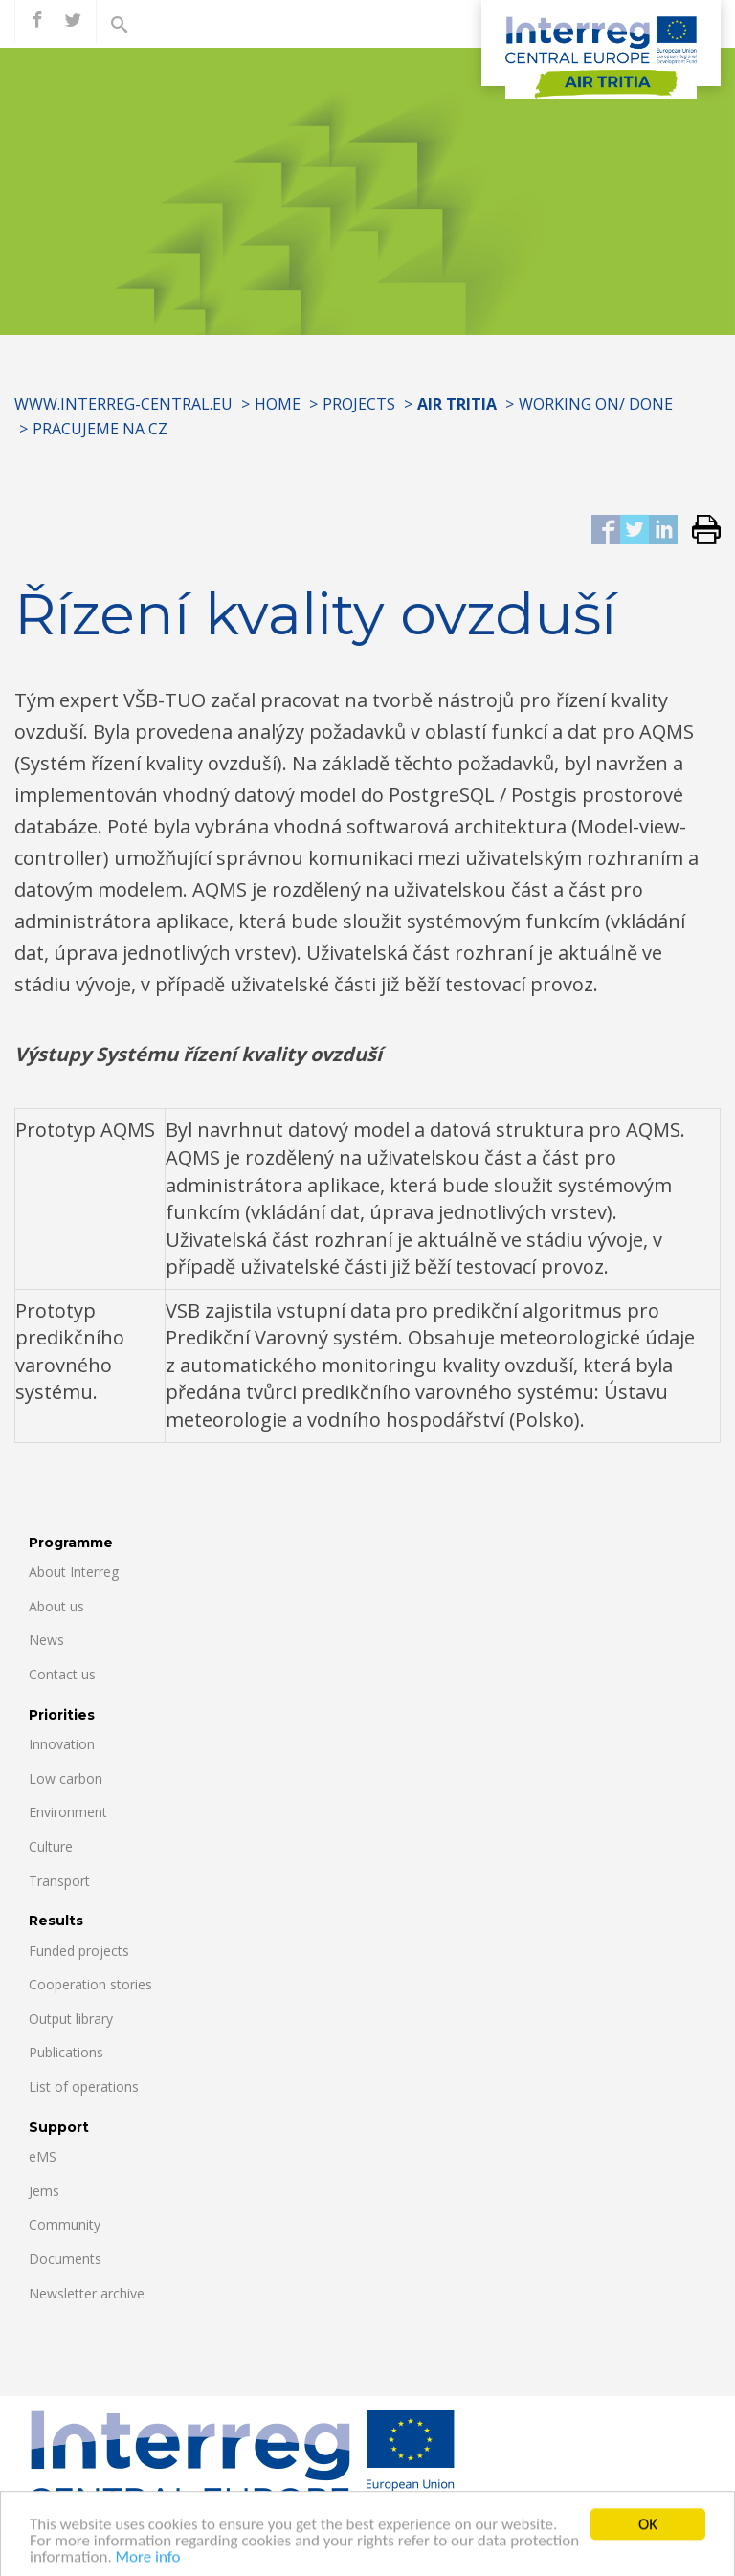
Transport (59, 1881)
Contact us (62, 1674)
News (46, 1640)
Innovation (62, 1744)
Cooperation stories (90, 1984)
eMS (42, 2156)
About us (56, 1606)
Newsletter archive (87, 2293)
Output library (71, 2019)
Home (278, 403)
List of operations (84, 2086)
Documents (65, 2259)
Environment (68, 1812)
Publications (66, 2052)
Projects (359, 403)
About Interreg (74, 1572)
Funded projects (79, 1951)
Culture (51, 1846)
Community (64, 2224)
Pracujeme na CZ (100, 428)
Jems (44, 2191)
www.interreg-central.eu (123, 403)
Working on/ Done (596, 403)
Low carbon (65, 1778)
